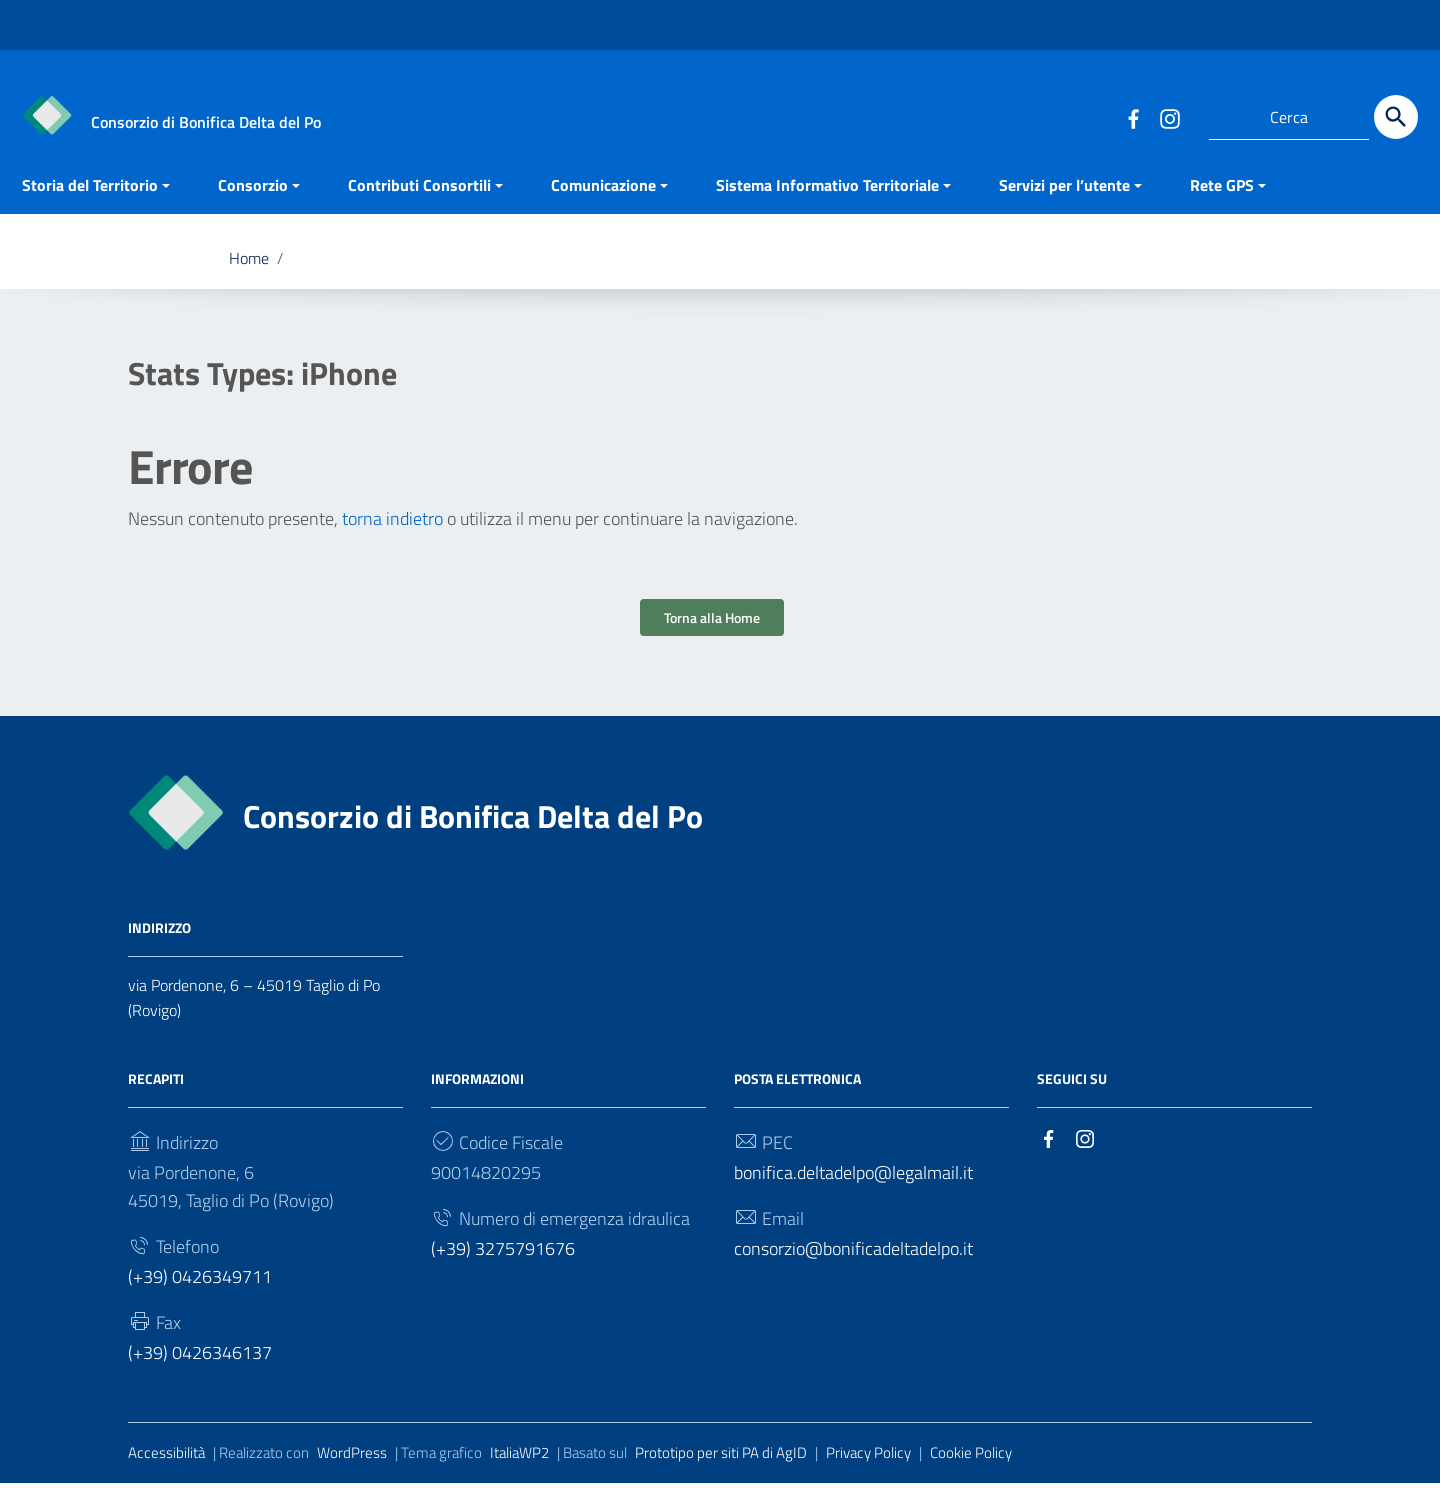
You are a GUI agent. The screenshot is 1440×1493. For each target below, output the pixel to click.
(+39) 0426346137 (200, 1361)
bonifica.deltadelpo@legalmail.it (853, 1182)
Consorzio (253, 195)
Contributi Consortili (419, 195)
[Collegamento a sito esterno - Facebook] (1133, 117)
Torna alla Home (712, 627)
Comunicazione (603, 195)
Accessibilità (166, 1461)
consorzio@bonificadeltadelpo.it (853, 1258)
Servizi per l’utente (1064, 195)
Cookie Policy (971, 1461)
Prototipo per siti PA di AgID (721, 1461)
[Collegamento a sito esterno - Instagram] (1169, 117)
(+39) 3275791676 (503, 1258)
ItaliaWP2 (519, 1461)
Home (249, 268)
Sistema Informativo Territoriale (827, 195)
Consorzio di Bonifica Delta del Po (473, 826)
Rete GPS (1222, 195)
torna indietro (392, 528)
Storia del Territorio (90, 195)
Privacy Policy (868, 1461)
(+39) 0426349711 (200, 1286)
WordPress (352, 1461)
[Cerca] (1396, 117)
